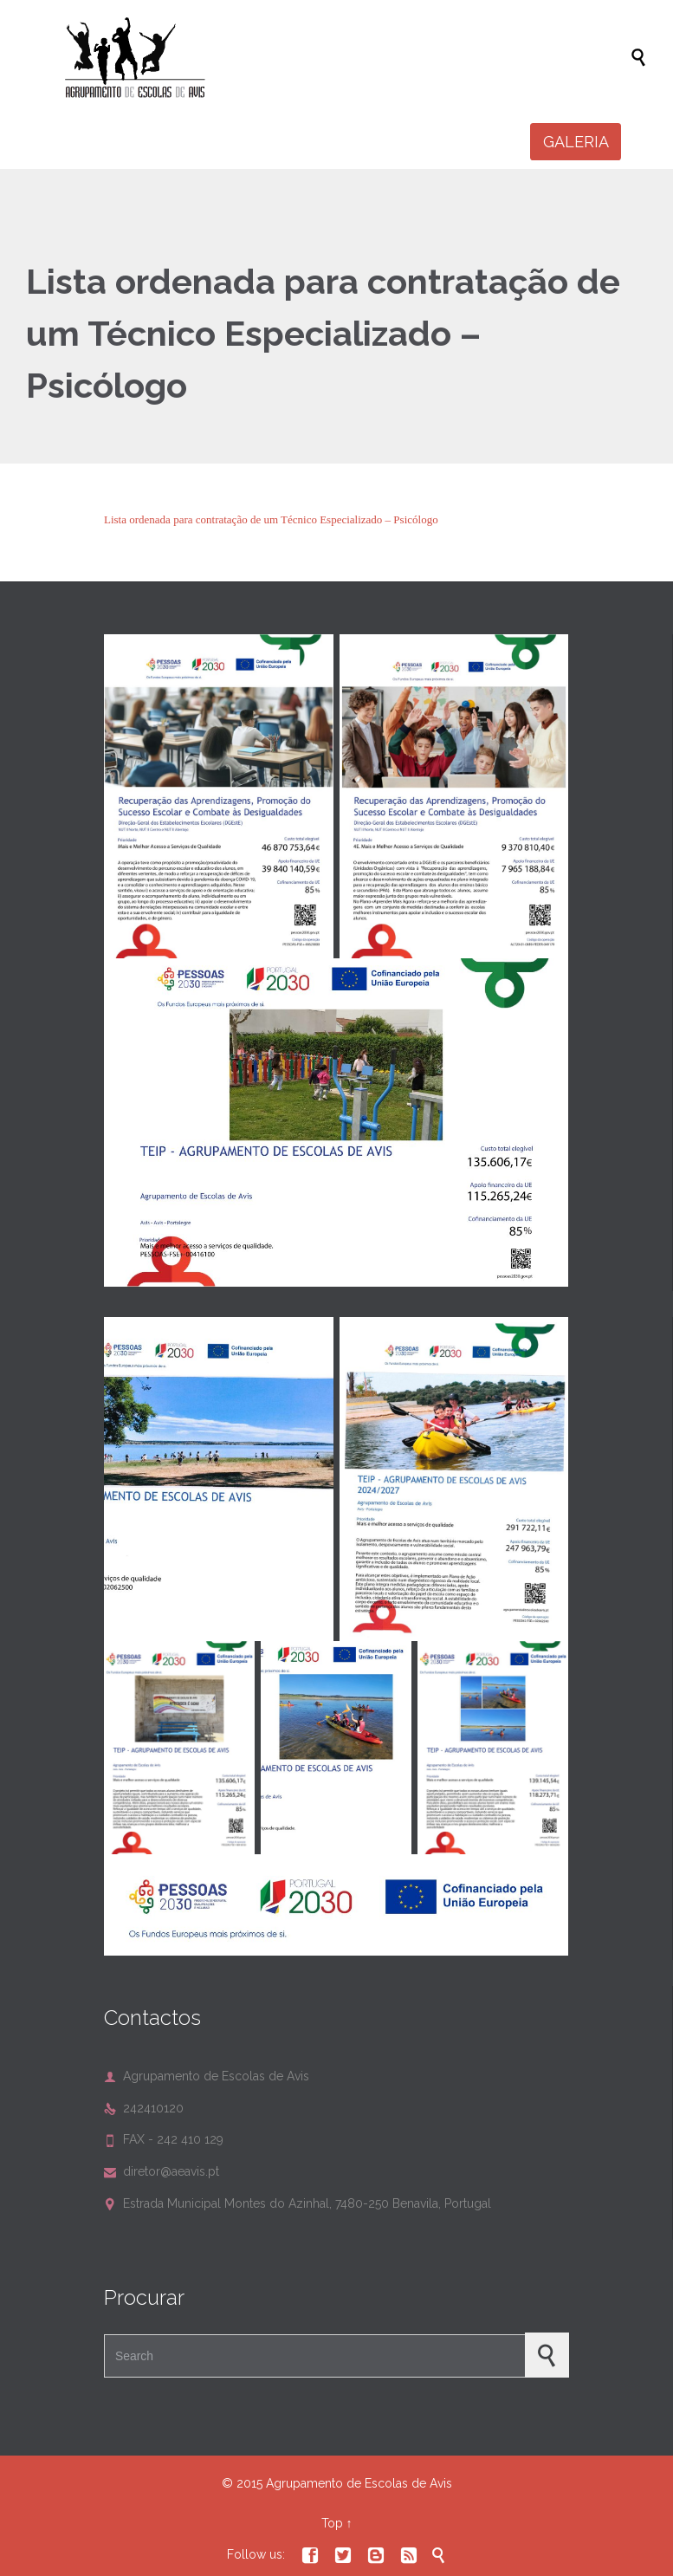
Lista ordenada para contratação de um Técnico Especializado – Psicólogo (271, 519)
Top (332, 2523)
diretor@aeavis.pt (161, 2171)
